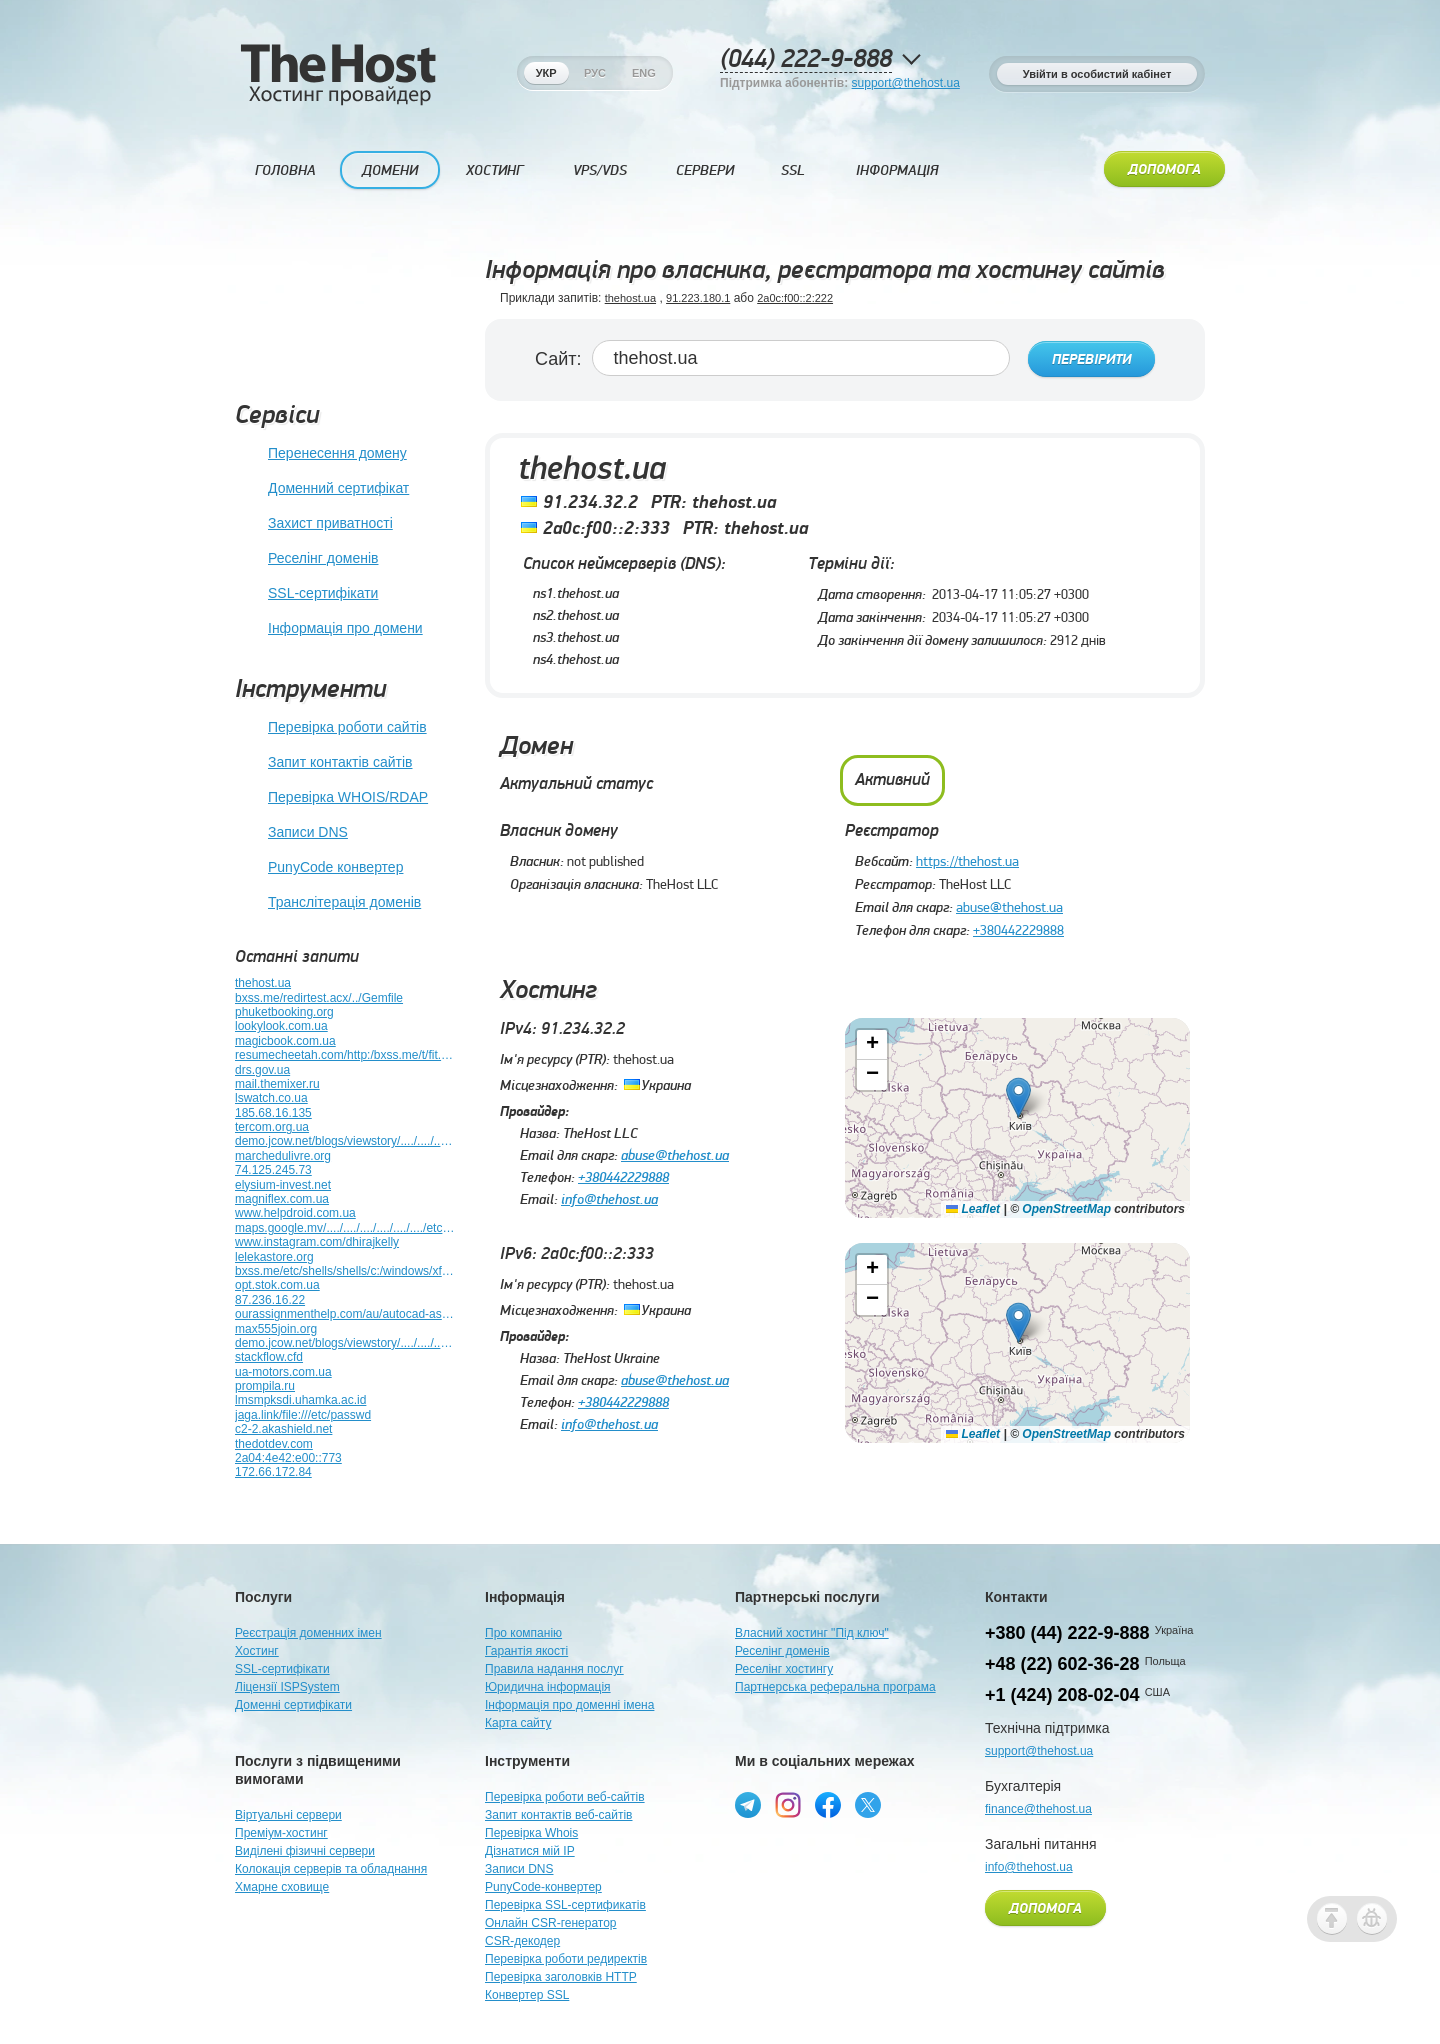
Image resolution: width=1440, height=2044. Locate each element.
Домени (390, 170)
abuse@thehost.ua (1009, 904)
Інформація (897, 170)
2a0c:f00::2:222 (795, 298)
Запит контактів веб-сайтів (559, 1815)
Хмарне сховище (282, 1887)
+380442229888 (1018, 927)
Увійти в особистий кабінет (1097, 74)
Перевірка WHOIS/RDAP (331, 798)
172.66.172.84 (273, 1472)
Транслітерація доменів (328, 903)
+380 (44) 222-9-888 (1067, 1633)
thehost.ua (263, 983)
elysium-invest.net (283, 1185)
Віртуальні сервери (288, 1815)
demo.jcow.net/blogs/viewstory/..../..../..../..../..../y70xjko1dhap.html (345, 1343)
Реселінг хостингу (784, 1669)
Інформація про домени (329, 629)
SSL (793, 170)
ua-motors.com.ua (283, 1372)
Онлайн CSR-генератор (551, 1923)
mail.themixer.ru (277, 1084)
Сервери (705, 170)
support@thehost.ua (906, 83)
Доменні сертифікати (293, 1705)
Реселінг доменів (306, 559)
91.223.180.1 (698, 298)
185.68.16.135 (273, 1113)
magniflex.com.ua (282, 1199)
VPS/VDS (600, 170)
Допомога (1164, 170)
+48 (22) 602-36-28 (1062, 1664)
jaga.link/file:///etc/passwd (303, 1415)
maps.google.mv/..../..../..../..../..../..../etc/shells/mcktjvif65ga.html (345, 1228)
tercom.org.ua (272, 1127)
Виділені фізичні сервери (305, 1851)
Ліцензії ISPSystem (287, 1687)
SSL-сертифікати (306, 594)
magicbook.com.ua (285, 1041)
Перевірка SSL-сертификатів (565, 1905)
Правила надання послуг (554, 1669)
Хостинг (494, 170)
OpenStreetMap (1066, 1205)
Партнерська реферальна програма (835, 1687)
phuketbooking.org (284, 1012)
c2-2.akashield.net (283, 1429)
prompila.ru (265, 1386)
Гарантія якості (526, 1651)
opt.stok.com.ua (277, 1285)
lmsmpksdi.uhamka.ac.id (300, 1400)
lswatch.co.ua (271, 1098)
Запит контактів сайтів (323, 763)
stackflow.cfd (269, 1357)
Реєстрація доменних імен (308, 1633)
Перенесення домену (321, 454)
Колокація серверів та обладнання (331, 1869)
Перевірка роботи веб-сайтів (565, 1797)
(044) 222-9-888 (806, 59)
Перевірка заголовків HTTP (561, 1977)
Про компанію (523, 1633)
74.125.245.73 (273, 1170)
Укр (546, 73)
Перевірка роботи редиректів (566, 1959)
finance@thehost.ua (1038, 1809)
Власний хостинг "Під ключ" (812, 1633)
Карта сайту (518, 1723)
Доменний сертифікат (322, 489)
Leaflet (973, 1205)
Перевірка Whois (531, 1833)
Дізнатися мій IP (530, 1851)
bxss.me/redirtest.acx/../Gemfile (319, 998)
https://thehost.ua (967, 858)
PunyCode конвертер (319, 868)
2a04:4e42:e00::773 (288, 1458)
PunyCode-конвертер (543, 1887)
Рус (595, 73)
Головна (285, 170)
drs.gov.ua (262, 1070)
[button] (1018, 1093)
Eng (644, 73)
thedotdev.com (274, 1444)
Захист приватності (314, 524)
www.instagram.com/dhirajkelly (317, 1242)
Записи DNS (291, 833)
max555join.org (276, 1329)
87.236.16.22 (270, 1300)
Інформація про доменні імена (569, 1705)
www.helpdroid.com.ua (295, 1213)
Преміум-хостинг (281, 1833)
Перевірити (1091, 359)
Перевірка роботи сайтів (331, 728)
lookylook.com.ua (281, 1026)
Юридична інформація (548, 1687)
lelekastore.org (274, 1257)
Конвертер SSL (527, 1995)
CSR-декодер (522, 1941)
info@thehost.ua (609, 1195)
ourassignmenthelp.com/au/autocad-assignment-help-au (345, 1314)
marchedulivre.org (283, 1156)
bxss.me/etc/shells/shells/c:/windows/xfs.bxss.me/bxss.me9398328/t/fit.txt (345, 1271)
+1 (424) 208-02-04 (1062, 1695)
